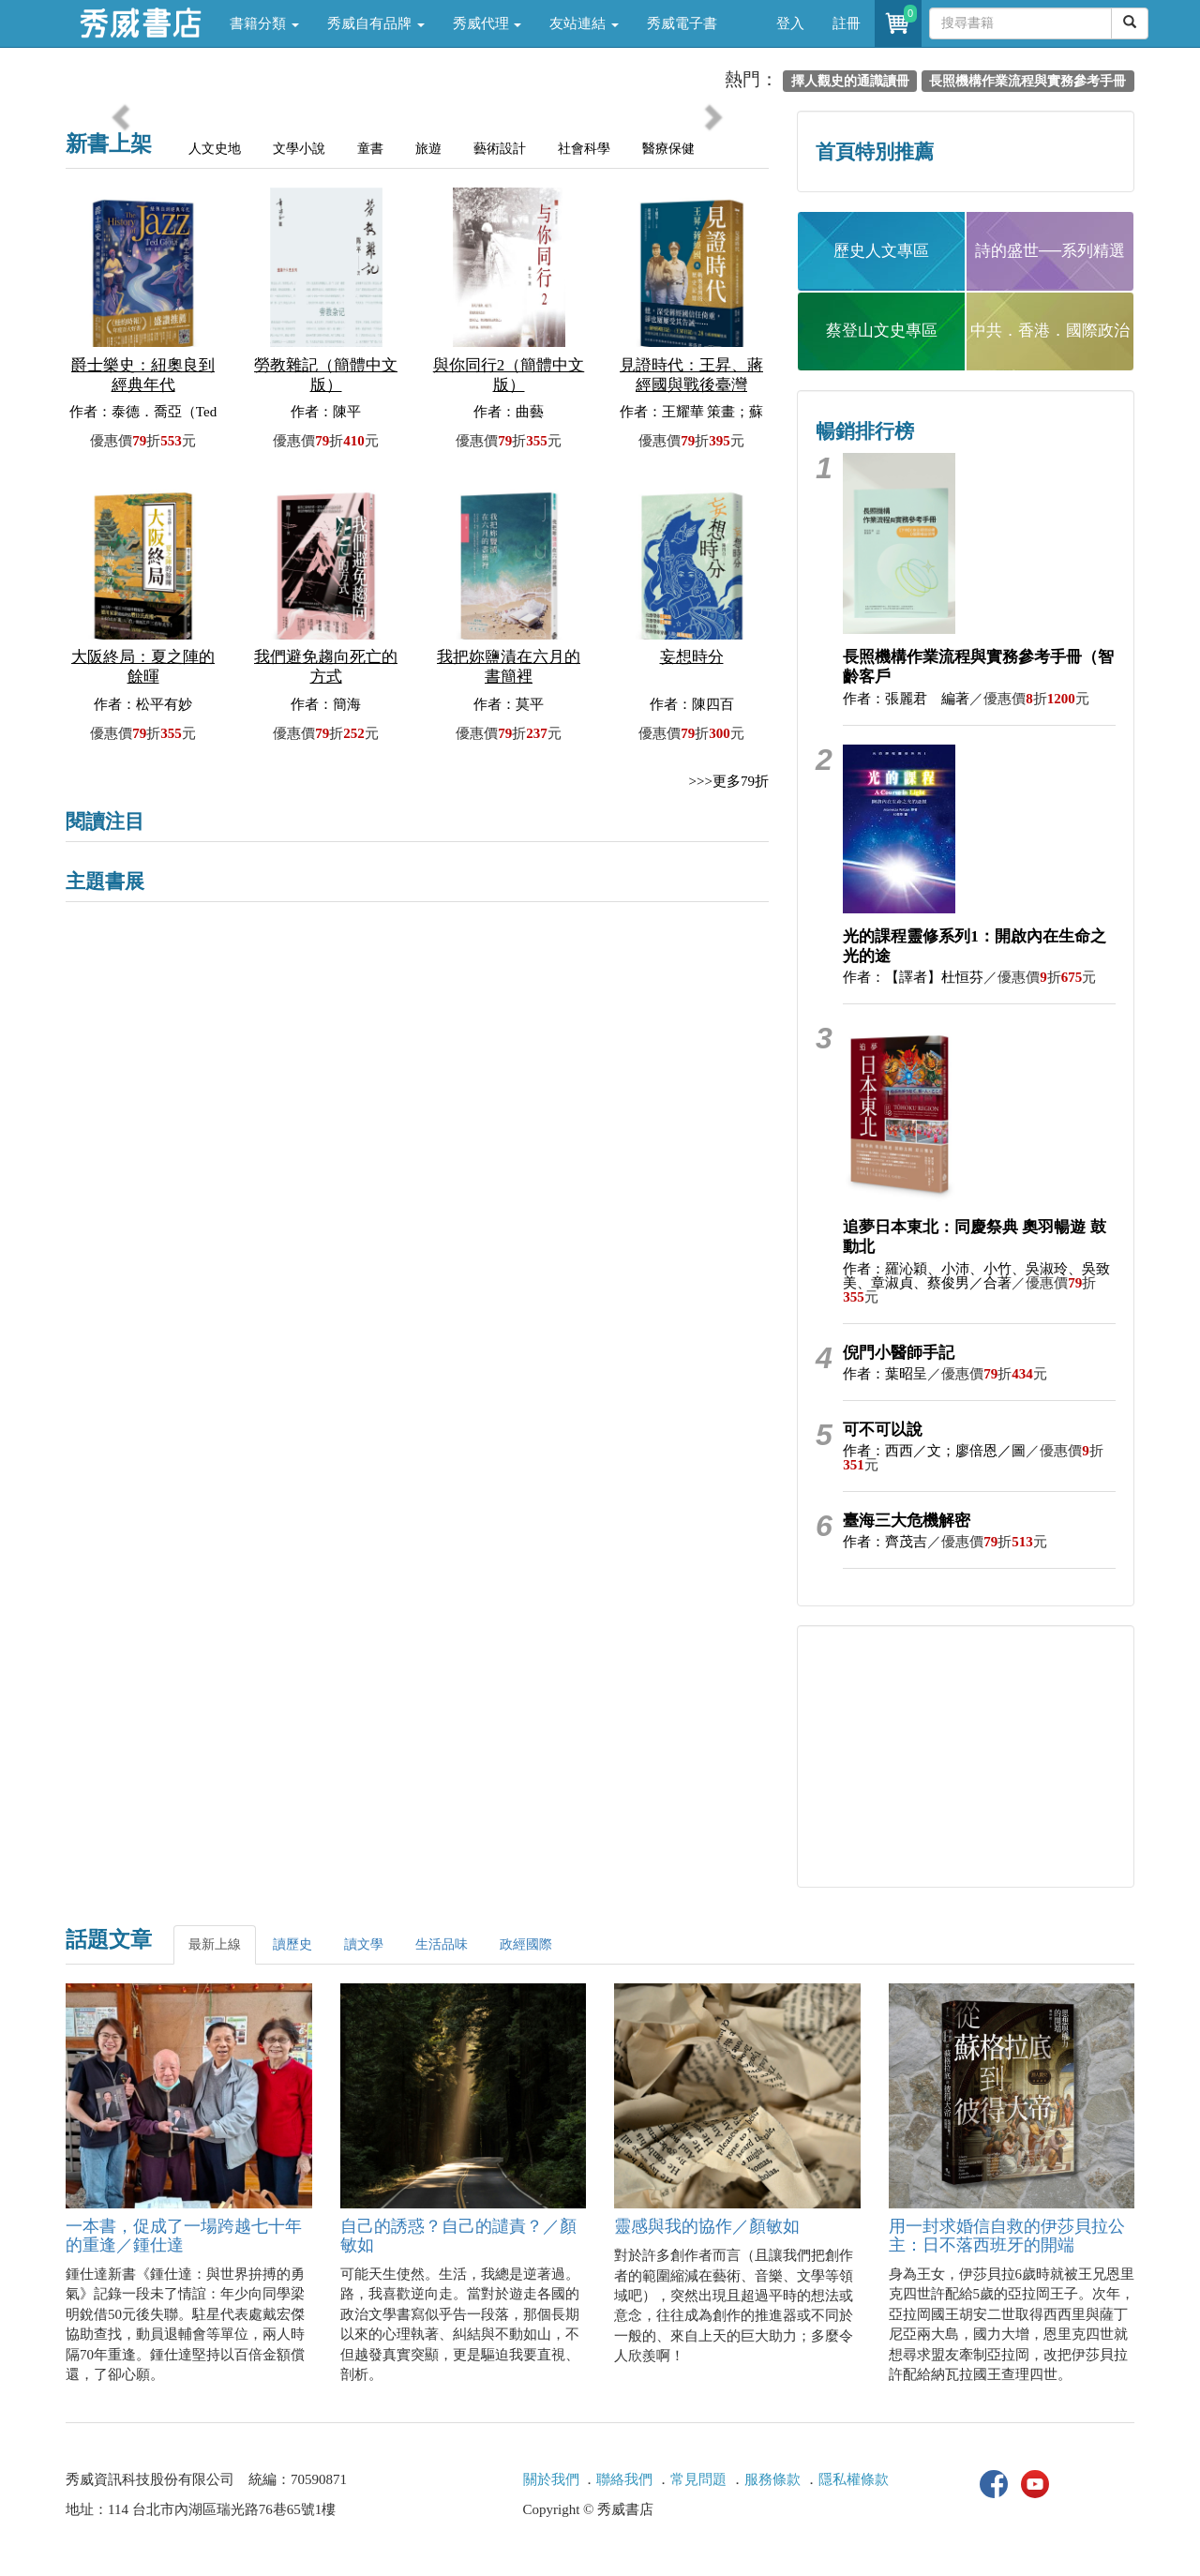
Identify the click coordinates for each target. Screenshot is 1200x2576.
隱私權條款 (853, 2479)
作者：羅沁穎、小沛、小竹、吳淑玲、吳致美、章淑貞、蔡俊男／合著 (976, 1275)
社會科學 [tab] (584, 149)
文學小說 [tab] (299, 149)
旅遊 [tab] (428, 149)
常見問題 (698, 2479)
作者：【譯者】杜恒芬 (913, 977)
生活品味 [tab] (441, 1944)
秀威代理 (487, 23)
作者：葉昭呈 (885, 1373)
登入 (790, 23)
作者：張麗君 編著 (906, 698)
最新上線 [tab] (214, 1944)
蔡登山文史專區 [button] (882, 330)
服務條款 (772, 2479)
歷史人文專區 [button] (881, 251)
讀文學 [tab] (363, 1944)
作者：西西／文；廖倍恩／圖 (934, 1450)
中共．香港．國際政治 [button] (1050, 330)
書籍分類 (264, 23)
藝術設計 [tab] (499, 149)
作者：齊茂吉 (885, 1541)
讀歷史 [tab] (292, 1944)
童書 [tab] (370, 149)
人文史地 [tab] (214, 149)
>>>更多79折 (729, 781)
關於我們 (551, 2479)
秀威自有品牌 (376, 23)
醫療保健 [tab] (668, 149)
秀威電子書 (682, 23)
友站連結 (584, 23)
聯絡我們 (624, 2479)
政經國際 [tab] (526, 1944)
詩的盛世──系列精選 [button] (1050, 251)
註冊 (846, 23)
